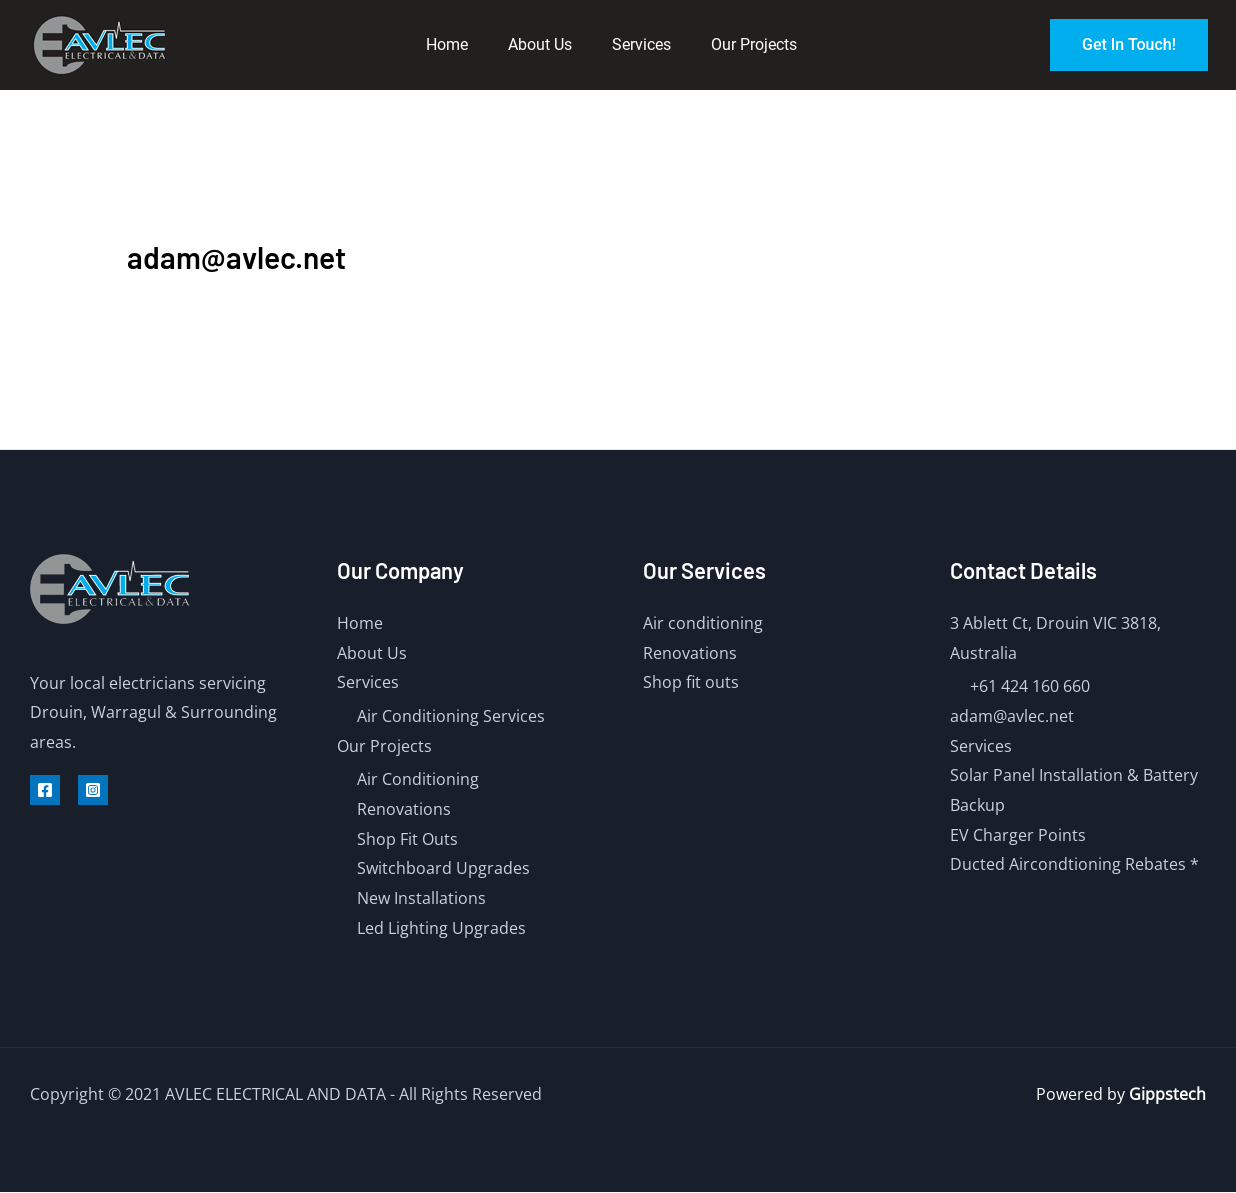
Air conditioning (703, 623)
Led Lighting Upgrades (441, 928)
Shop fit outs (691, 682)
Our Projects (754, 44)
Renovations (404, 809)
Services (641, 44)
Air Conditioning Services (451, 716)
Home (447, 44)
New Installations (421, 898)
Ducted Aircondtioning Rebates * (1074, 865)
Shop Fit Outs (407, 839)
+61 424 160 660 (1030, 686)
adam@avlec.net (1012, 716)
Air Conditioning (418, 779)
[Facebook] (45, 790)
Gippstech (1167, 1095)
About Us (540, 44)
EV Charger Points (1018, 835)
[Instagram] (93, 790)
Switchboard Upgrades (443, 869)
